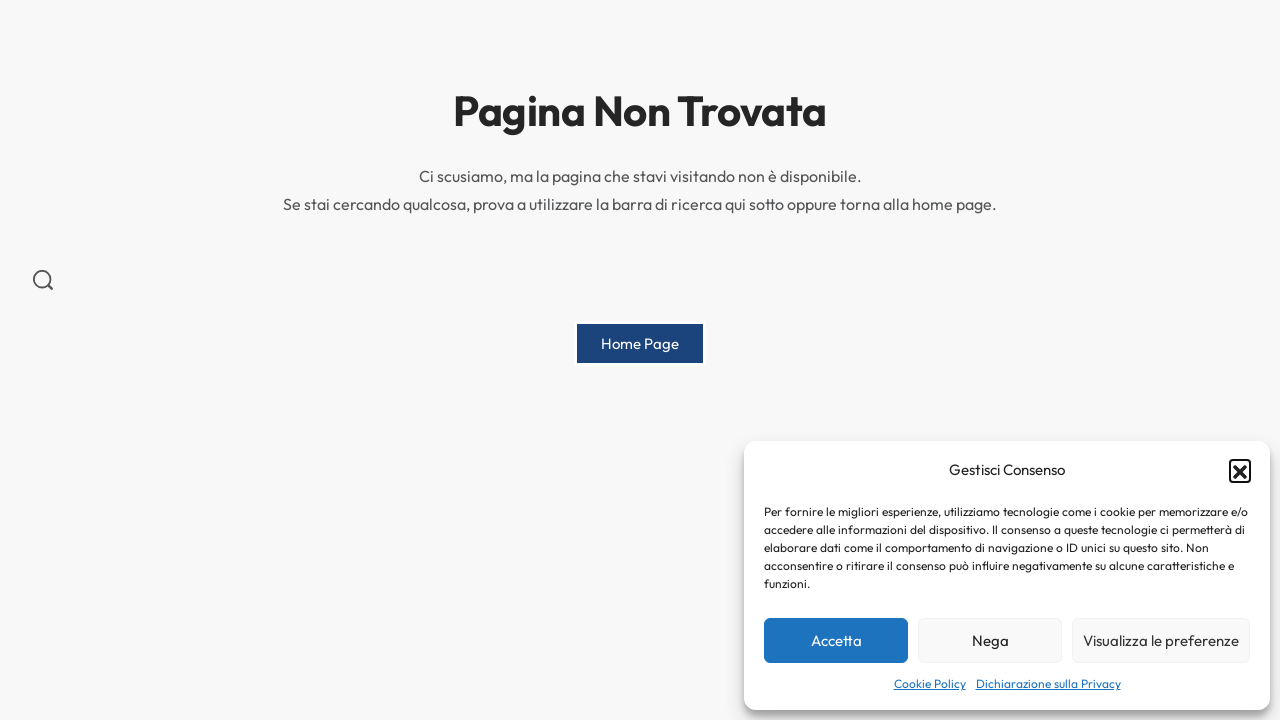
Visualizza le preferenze (1161, 640)
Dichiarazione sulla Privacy (1048, 683)
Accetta (836, 640)
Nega (990, 640)
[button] (1240, 470)
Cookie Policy (930, 683)
